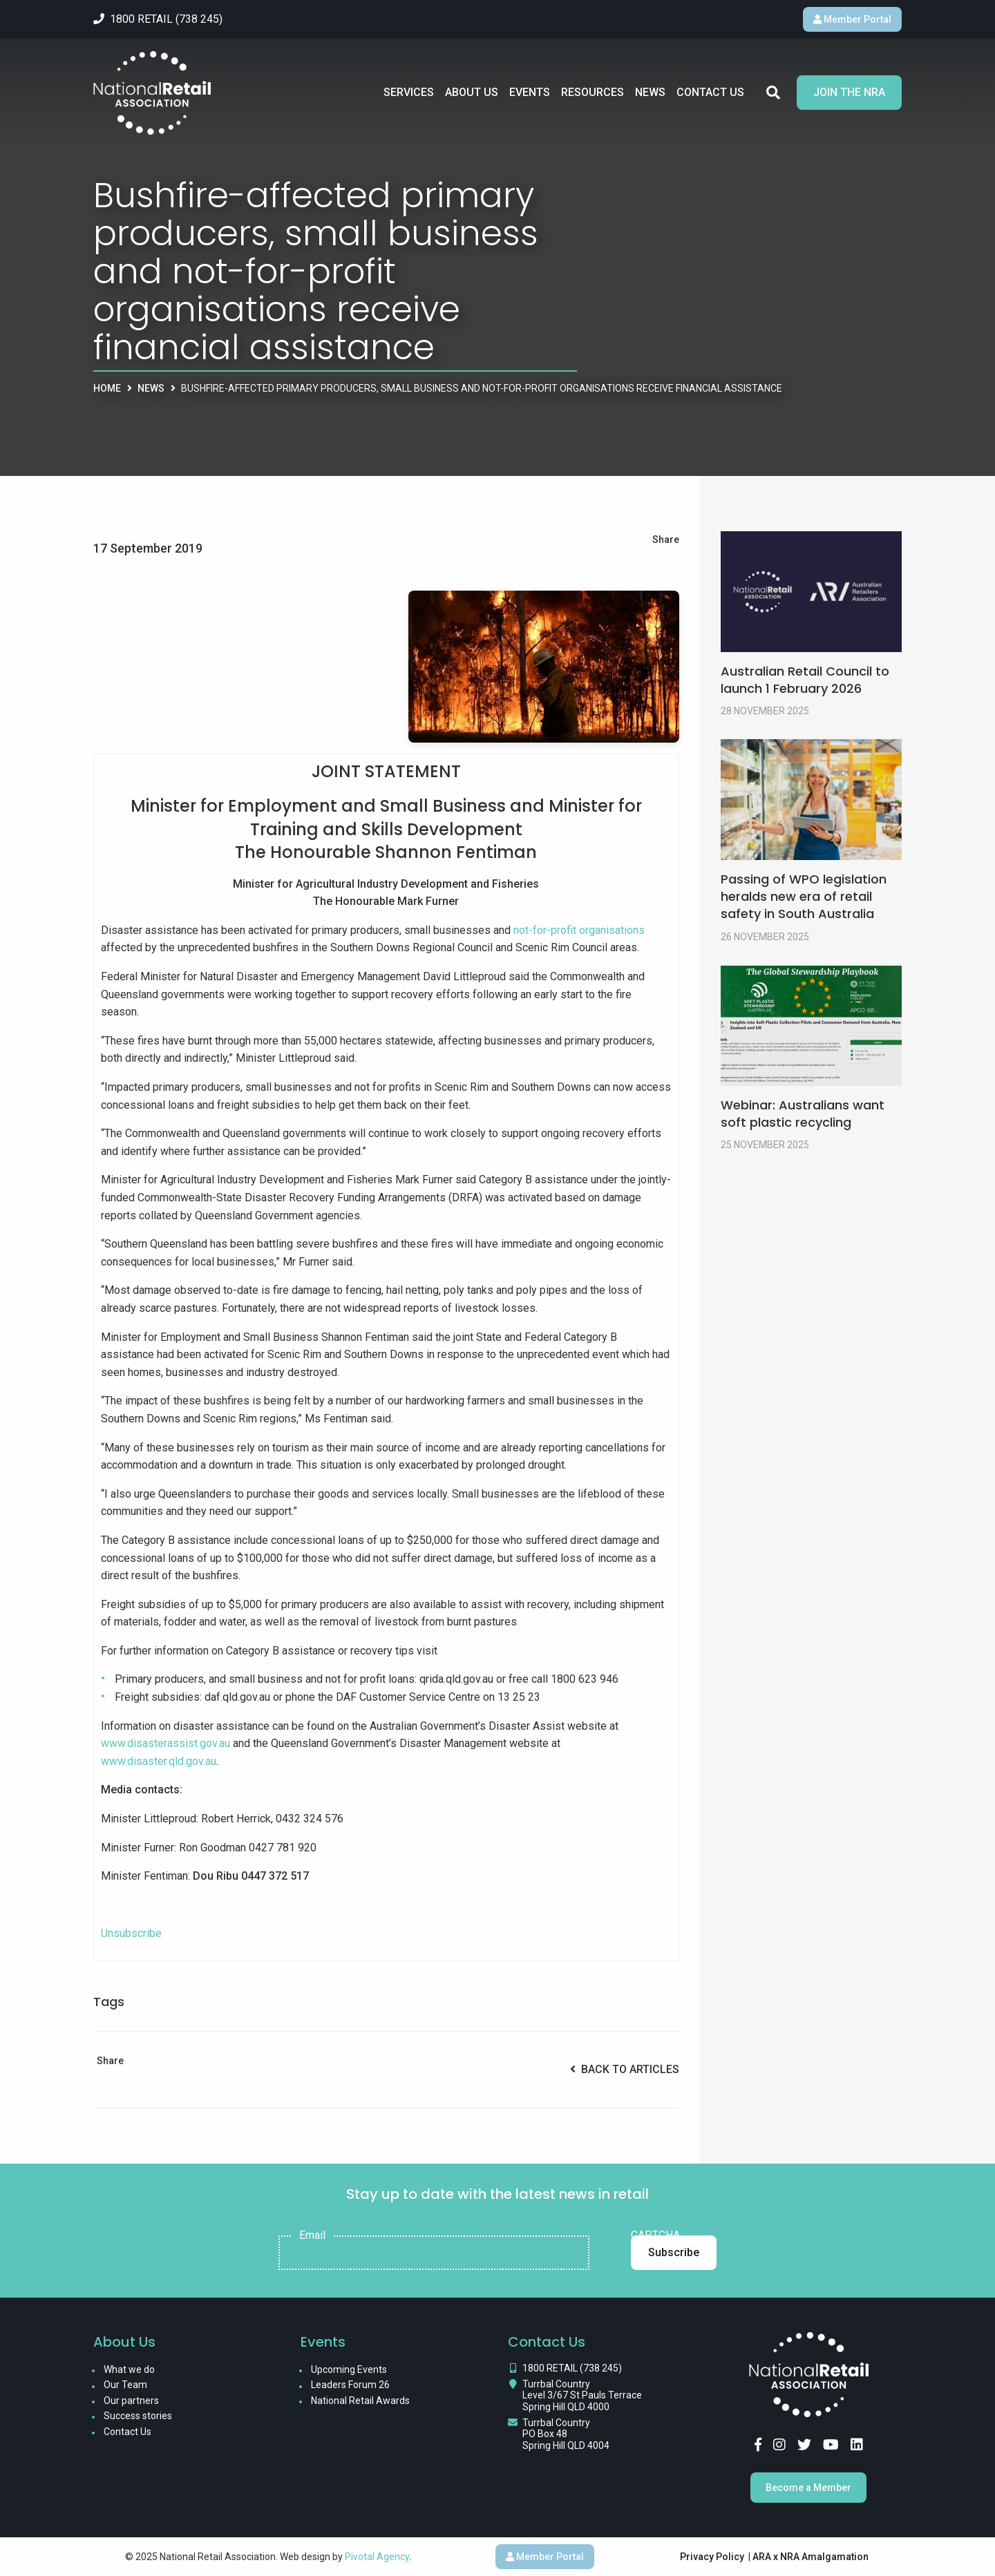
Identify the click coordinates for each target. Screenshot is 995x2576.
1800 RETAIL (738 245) (572, 2368)
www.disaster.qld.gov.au (158, 1761)
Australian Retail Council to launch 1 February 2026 (805, 679)
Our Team (125, 2384)
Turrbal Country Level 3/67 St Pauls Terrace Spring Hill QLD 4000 (582, 2395)
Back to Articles (624, 2069)
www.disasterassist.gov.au (165, 1743)
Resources (592, 92)
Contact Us (710, 92)
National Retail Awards (360, 2400)
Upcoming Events (349, 2369)
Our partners (131, 2400)
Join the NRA (849, 92)
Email (312, 2235)
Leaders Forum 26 (350, 2384)
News (650, 92)
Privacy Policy (712, 2556)
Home (107, 388)
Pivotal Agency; (378, 2556)
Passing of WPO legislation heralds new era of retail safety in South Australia (804, 896)
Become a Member (808, 2487)
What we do (129, 2369)
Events (529, 92)
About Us (471, 92)
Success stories (138, 2415)
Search (773, 92)
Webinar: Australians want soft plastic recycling (802, 1113)
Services (408, 92)
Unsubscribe (131, 1933)
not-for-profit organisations (579, 930)
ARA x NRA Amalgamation (810, 2556)
